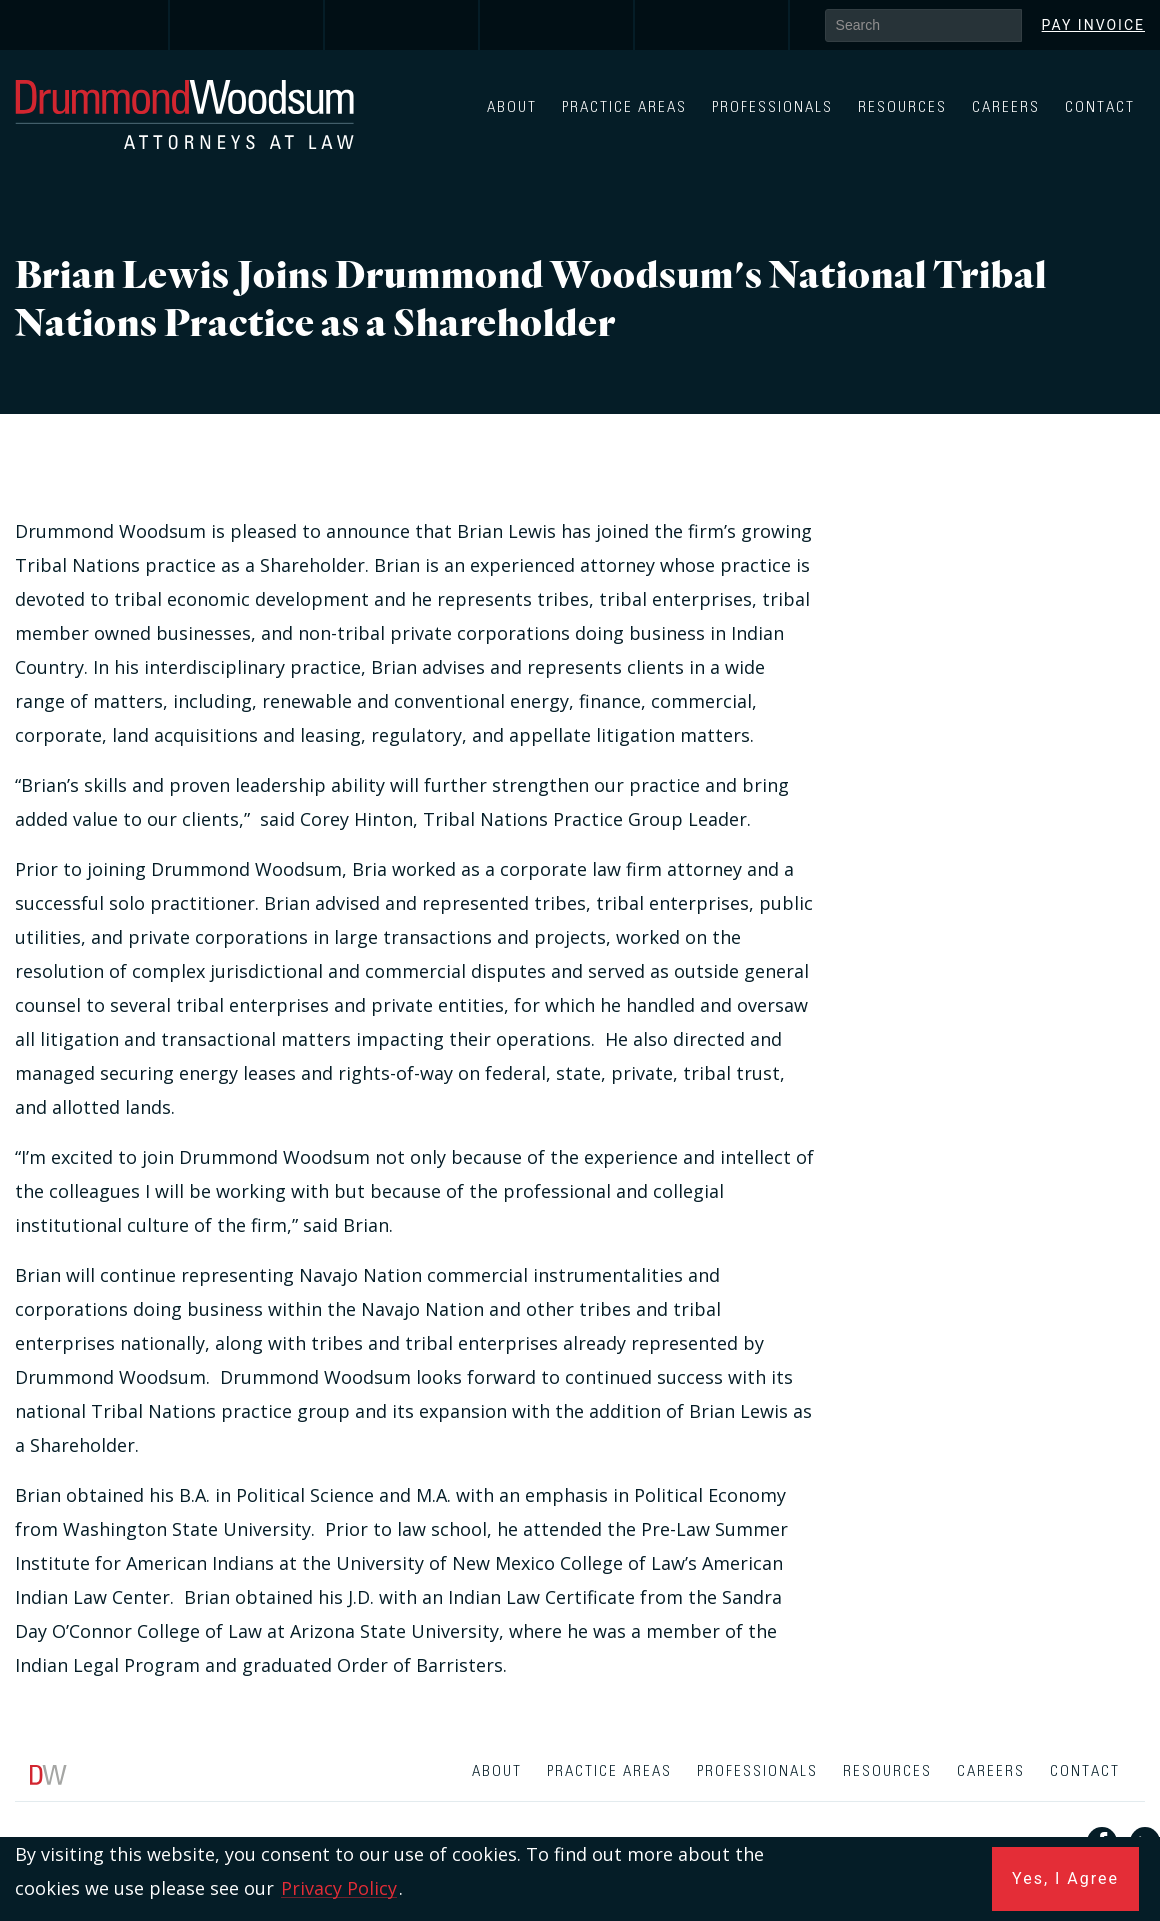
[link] (92, 25)
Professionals (772, 107)
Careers (1006, 107)
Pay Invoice (1093, 25)
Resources (902, 107)
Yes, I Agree (1065, 1878)
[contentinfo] (580, 1834)
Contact (1100, 107)
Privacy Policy (339, 1888)
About (512, 107)
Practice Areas (624, 107)
